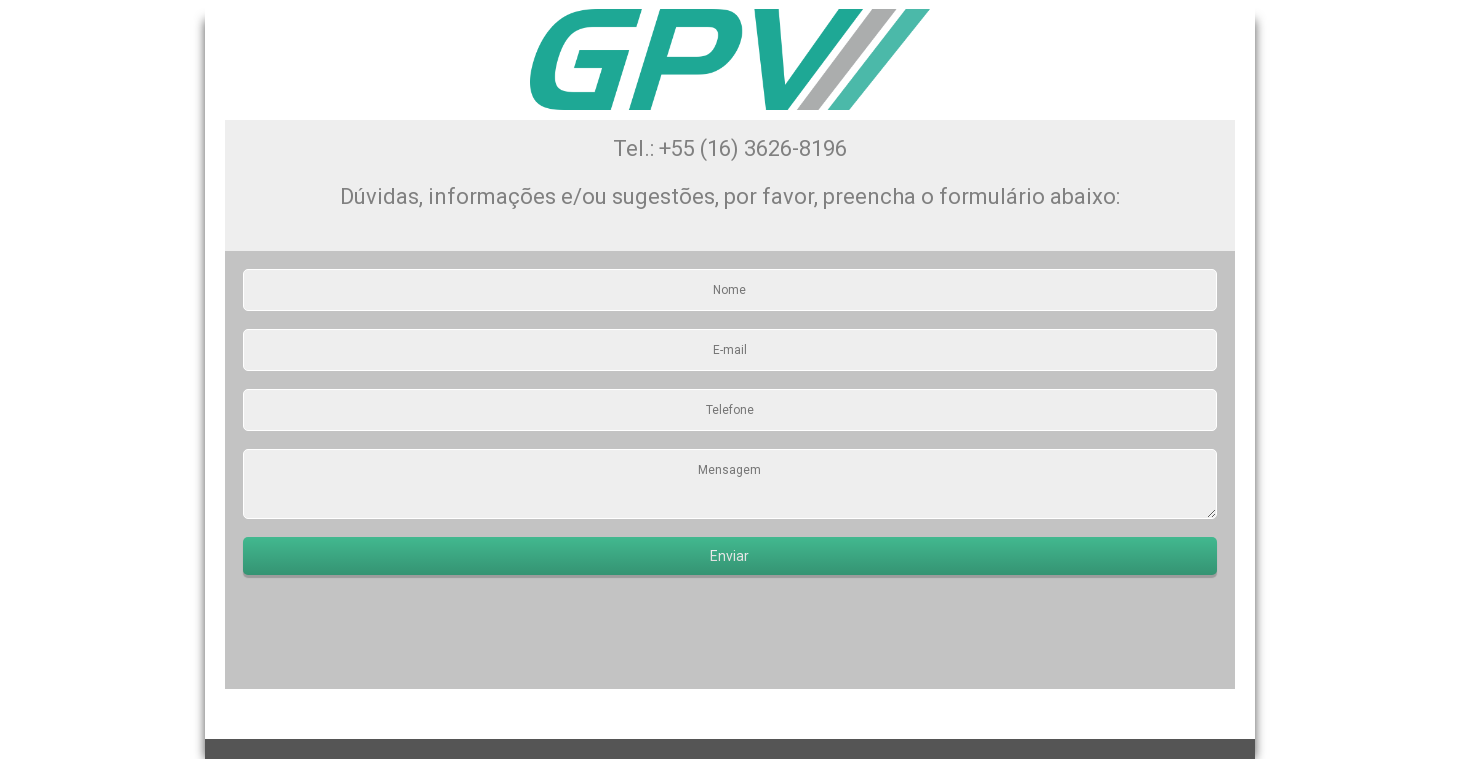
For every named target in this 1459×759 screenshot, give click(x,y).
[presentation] (395, 632)
